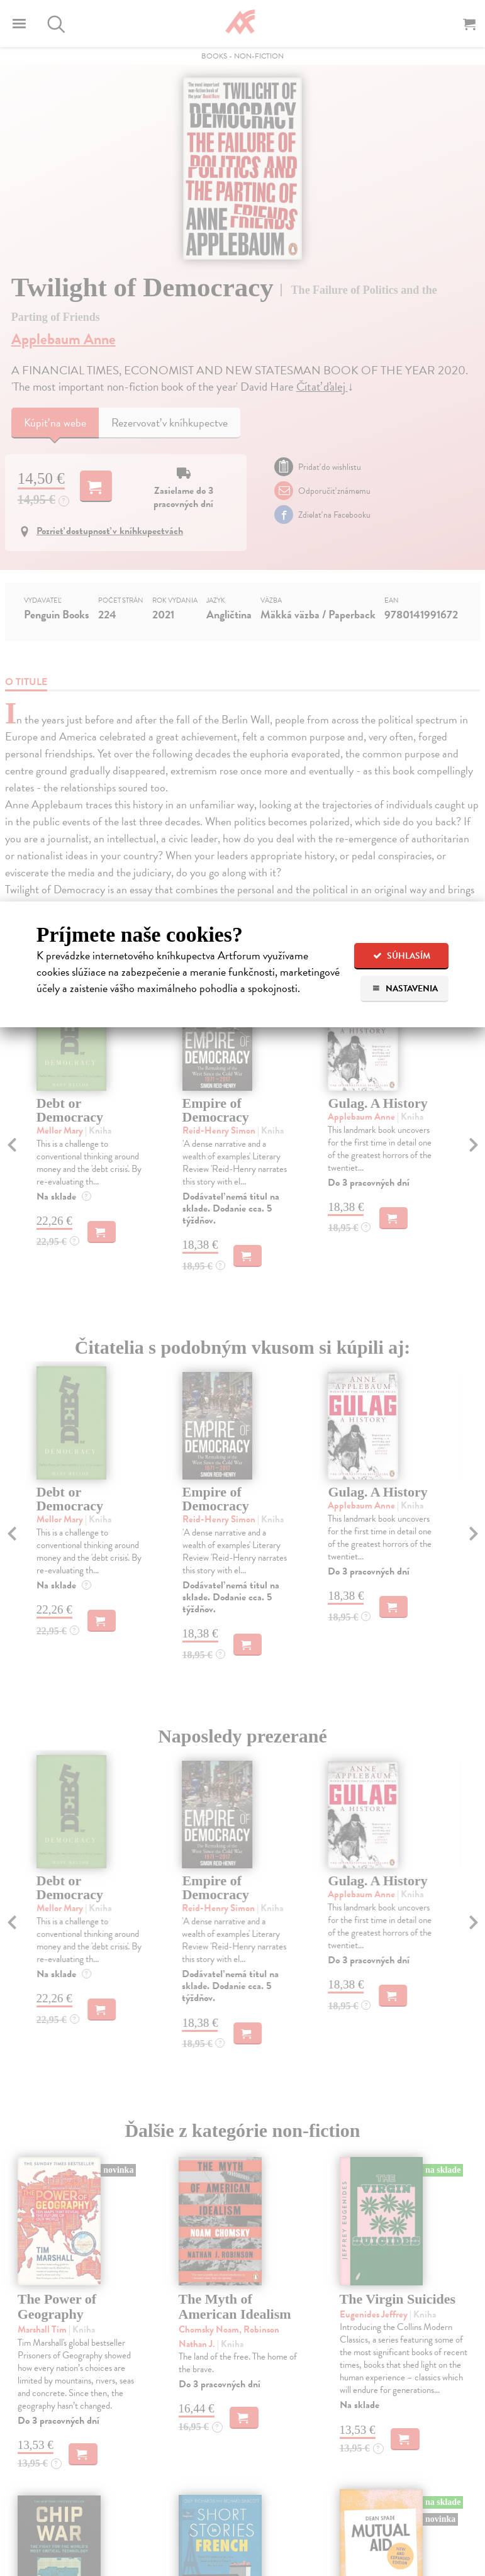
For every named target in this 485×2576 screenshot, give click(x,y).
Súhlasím (401, 955)
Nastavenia (405, 988)
